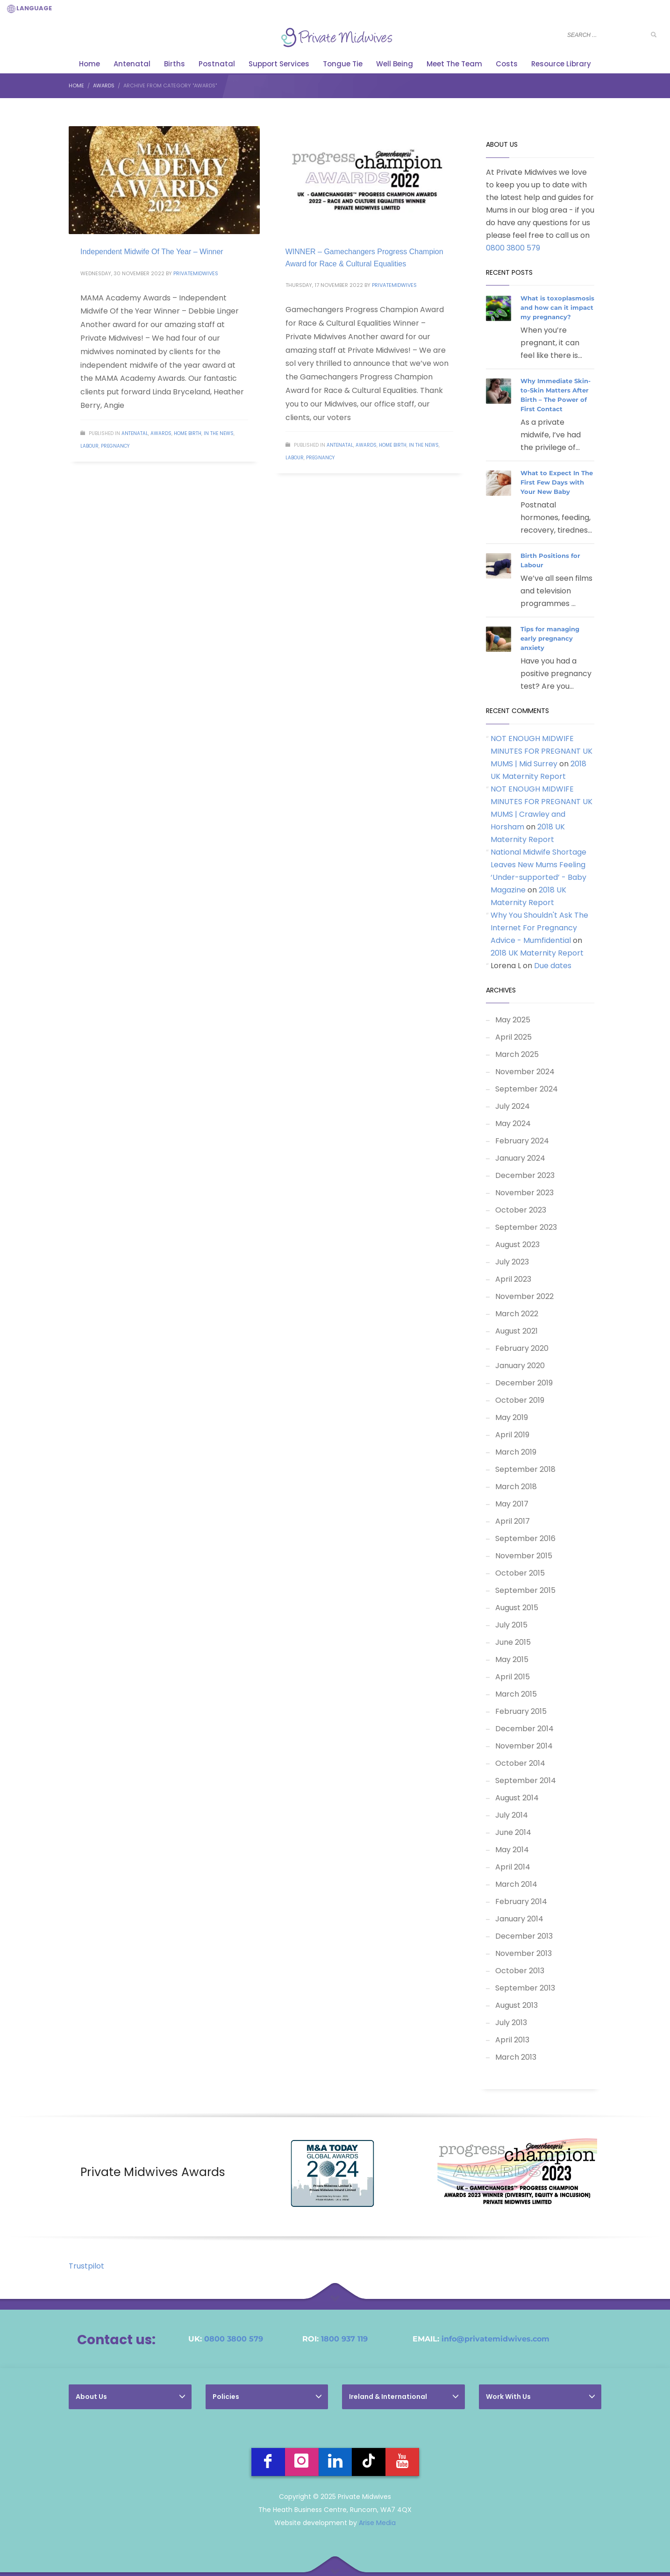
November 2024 (525, 1071)
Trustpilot (86, 2266)
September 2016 (525, 1538)
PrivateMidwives (195, 273)
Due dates (552, 965)
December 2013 (524, 1936)
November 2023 (524, 1192)
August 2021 (516, 1331)
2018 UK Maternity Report (537, 953)
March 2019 (515, 1452)
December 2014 (524, 1728)
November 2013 (523, 1953)
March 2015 (516, 1694)
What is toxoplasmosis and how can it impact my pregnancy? (557, 307)
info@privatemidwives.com (495, 2338)
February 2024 (522, 1140)
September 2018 (525, 1469)
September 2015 (525, 1590)
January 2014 (519, 1918)
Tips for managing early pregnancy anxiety (549, 638)
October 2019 (519, 1400)
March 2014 (516, 1884)
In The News (219, 433)
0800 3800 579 (513, 248)
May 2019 (511, 1417)
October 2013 (519, 1970)
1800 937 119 (344, 2338)
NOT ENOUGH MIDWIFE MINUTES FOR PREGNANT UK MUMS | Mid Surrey (541, 751)
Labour (89, 446)
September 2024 (526, 1089)
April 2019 (512, 1434)
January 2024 (520, 1158)
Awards (160, 433)
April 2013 (512, 2039)
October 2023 (520, 1210)
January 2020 (520, 1365)
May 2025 (512, 1019)
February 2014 (521, 1901)
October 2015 (520, 1573)
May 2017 (511, 1504)
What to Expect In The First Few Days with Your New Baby (556, 482)
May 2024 (513, 1123)
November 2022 (524, 1296)
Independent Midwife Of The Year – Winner (151, 252)
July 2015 (511, 1625)
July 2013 (511, 2022)
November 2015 (523, 1555)
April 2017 (512, 1521)
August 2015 (516, 1607)
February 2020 (522, 1348)
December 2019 (524, 1382)
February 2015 (521, 1711)
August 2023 (517, 1244)
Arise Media (377, 2522)
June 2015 (513, 1642)
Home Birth (187, 433)
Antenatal (134, 433)
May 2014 (512, 1849)
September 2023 (526, 1227)
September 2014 (525, 1780)
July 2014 (511, 1815)
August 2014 (517, 1797)
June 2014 (513, 1832)
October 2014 (520, 1763)
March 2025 (517, 1054)
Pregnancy (115, 446)
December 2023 (525, 1175)
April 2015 (512, 1676)
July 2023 (512, 1261)
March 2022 (516, 1313)
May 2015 (511, 1659)
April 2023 (513, 1279)
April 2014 (512, 1867)
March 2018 (516, 1486)
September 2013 (525, 1988)
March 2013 (515, 2057)
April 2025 (513, 1037)
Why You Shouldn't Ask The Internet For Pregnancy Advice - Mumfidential (539, 928)
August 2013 (516, 2005)
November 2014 (524, 1746)
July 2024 (512, 1106)
